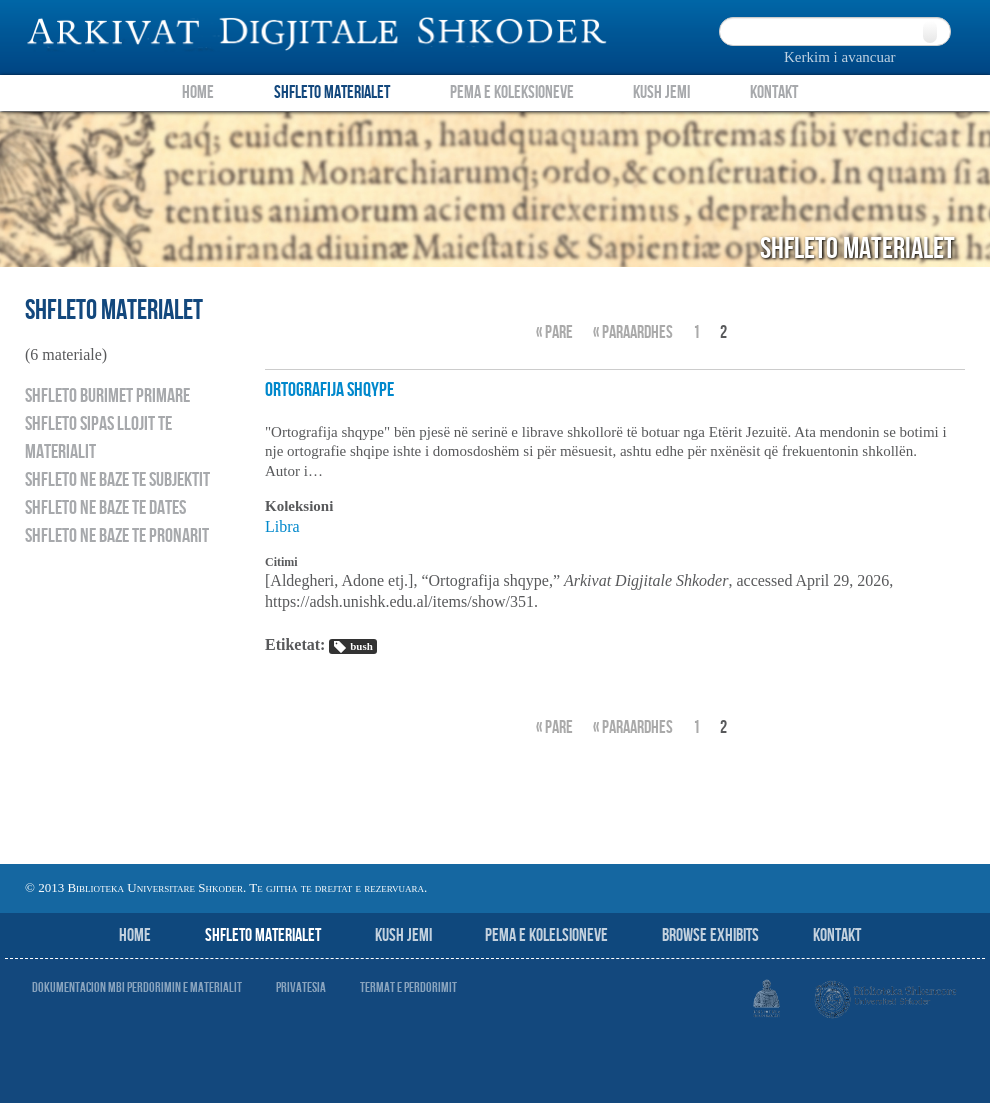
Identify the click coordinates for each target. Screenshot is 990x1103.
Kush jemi (403, 935)
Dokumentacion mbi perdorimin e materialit (137, 987)
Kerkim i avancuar (840, 57)
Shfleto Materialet (332, 92)
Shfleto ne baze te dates (105, 508)
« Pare (554, 332)
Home (198, 92)
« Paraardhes (633, 332)
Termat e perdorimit (408, 987)
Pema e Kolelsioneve (546, 935)
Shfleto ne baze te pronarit (117, 536)
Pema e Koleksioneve (512, 92)
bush (352, 647)
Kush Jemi (661, 92)
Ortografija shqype (329, 390)
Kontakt (774, 92)
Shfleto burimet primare (107, 396)
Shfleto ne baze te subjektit (117, 480)
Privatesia (301, 987)
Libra (282, 526)
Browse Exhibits (710, 935)
